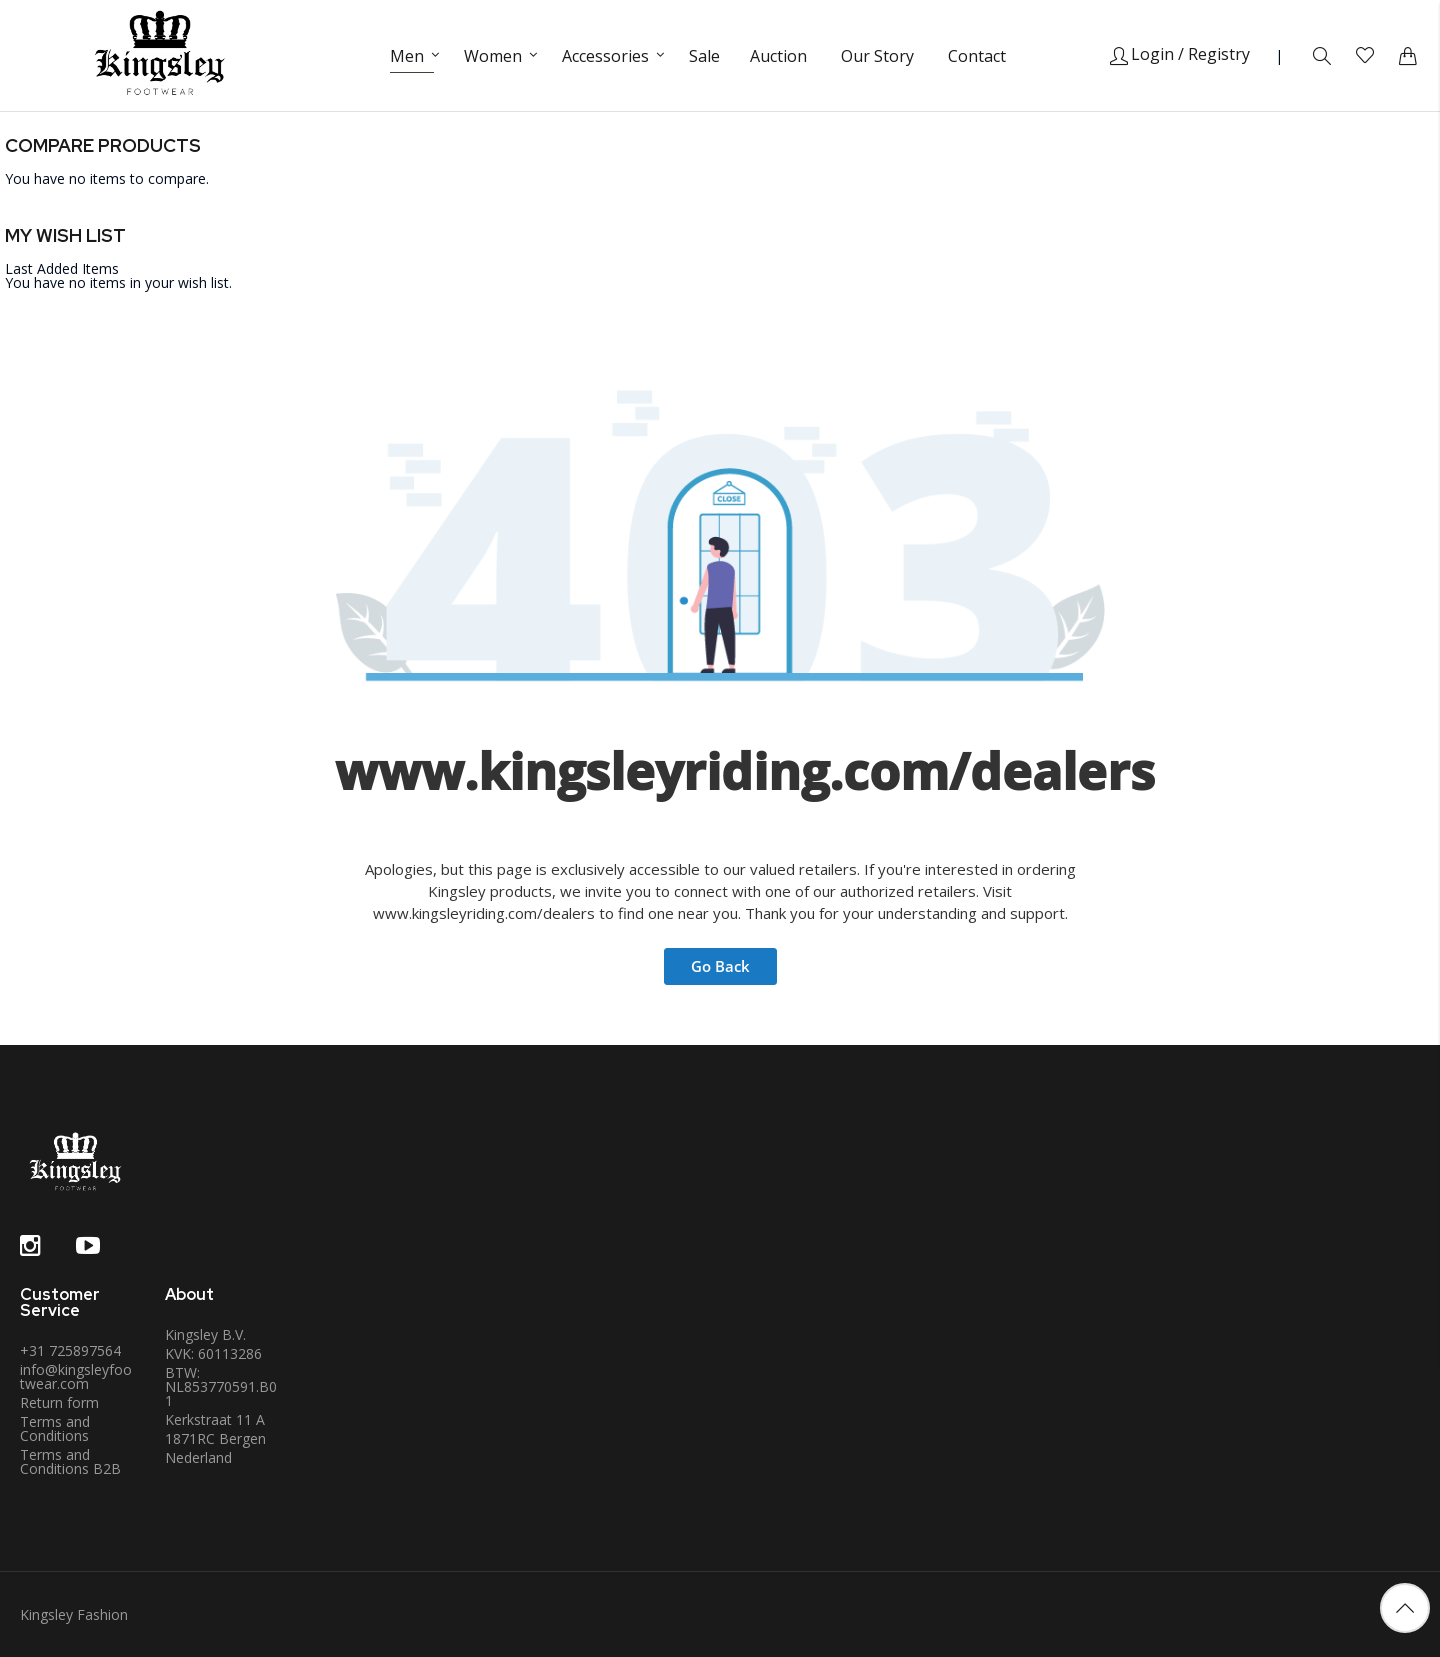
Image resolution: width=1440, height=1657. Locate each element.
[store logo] (160, 55)
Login (1142, 54)
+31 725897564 (70, 1350)
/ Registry (1214, 54)
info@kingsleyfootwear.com (76, 1376)
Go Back (720, 966)
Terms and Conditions (55, 1428)
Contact (977, 56)
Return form (59, 1402)
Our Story (877, 56)
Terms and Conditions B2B (70, 1461)
